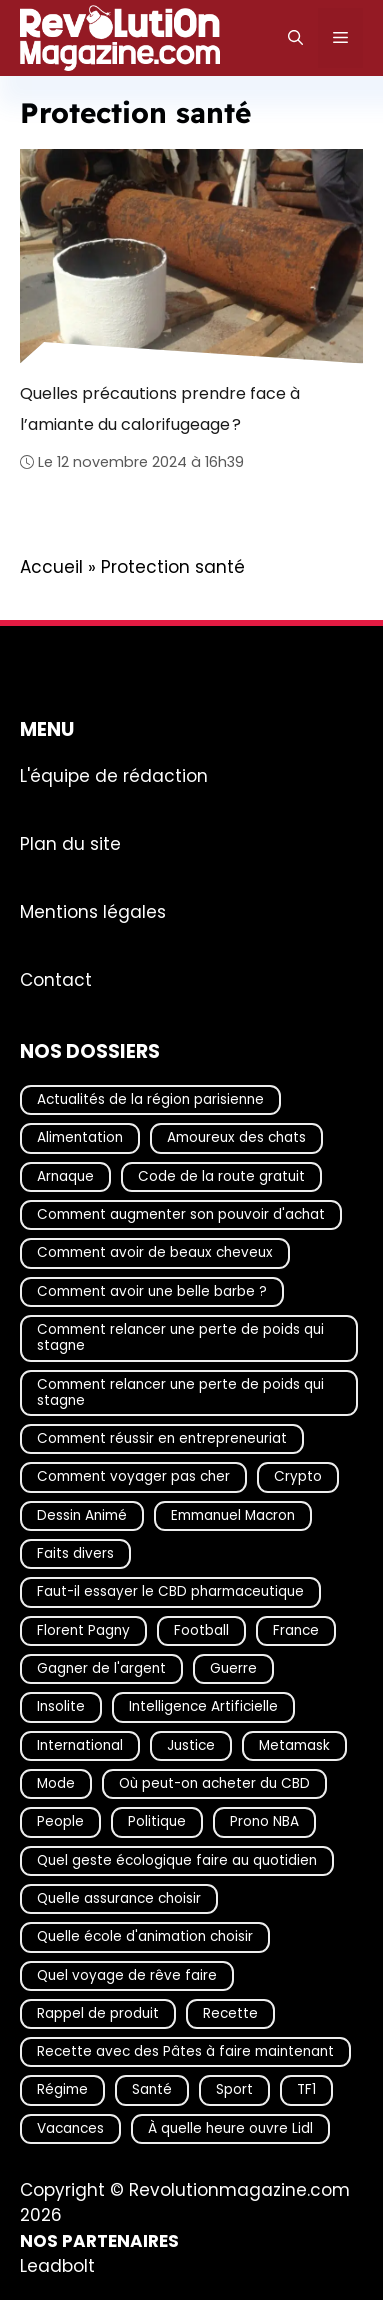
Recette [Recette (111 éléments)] (230, 2013)
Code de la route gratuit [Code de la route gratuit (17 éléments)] (221, 1176)
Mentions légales (93, 912)
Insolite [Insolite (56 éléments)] (61, 1707)
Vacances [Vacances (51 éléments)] (70, 2128)
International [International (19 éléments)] (80, 1745)
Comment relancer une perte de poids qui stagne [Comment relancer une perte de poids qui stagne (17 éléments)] (180, 1337)
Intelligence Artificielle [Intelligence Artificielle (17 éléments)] (203, 1707)
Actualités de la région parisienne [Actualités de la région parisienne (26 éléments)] (150, 1099)
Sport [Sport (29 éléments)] (234, 2090)
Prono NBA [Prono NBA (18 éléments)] (264, 1822)
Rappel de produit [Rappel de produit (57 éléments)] (98, 2013)
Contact (56, 980)
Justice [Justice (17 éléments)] (191, 1745)
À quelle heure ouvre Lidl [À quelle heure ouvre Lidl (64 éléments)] (230, 2128)
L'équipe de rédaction (114, 776)
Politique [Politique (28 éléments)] (157, 1822)
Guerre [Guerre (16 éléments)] (233, 1668)
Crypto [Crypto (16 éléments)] (298, 1477)
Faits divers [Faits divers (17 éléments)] (75, 1553)
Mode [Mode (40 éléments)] (56, 1783)
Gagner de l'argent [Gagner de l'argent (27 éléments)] (101, 1668)
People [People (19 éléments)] (60, 1822)
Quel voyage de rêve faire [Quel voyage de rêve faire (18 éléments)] (127, 1975)
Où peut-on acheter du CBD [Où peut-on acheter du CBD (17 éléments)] (214, 1783)
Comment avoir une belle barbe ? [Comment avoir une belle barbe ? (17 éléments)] (152, 1291)
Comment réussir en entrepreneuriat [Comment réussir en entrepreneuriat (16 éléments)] (162, 1438)
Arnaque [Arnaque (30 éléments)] (65, 1176)
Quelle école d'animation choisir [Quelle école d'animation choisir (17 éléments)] (145, 1936)
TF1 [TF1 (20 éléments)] (306, 2090)
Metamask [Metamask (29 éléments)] (294, 1745)
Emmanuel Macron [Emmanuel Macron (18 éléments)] (233, 1515)
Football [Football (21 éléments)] (201, 1630)
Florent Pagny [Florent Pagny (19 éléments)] (83, 1630)
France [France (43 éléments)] (296, 1630)
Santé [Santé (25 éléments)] (152, 2090)
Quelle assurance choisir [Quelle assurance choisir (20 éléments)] (119, 1898)
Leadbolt (57, 2266)
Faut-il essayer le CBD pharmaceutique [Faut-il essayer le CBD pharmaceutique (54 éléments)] (170, 1592)
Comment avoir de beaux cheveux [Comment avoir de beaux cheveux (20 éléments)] (155, 1253)
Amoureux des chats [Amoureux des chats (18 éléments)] (236, 1138)
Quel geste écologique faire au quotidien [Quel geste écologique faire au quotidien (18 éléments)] (177, 1860)
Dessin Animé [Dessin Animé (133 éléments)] (82, 1515)
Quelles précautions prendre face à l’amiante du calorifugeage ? (160, 408)
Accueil (51, 567)
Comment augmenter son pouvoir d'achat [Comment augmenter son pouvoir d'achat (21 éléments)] (181, 1214)
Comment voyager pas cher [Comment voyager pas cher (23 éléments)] (133, 1477)
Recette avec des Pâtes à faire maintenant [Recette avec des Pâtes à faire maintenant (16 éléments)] (185, 2051)
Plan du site (70, 844)
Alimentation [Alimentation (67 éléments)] (80, 1138)
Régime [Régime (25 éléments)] (62, 2090)
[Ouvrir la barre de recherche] (295, 38)
